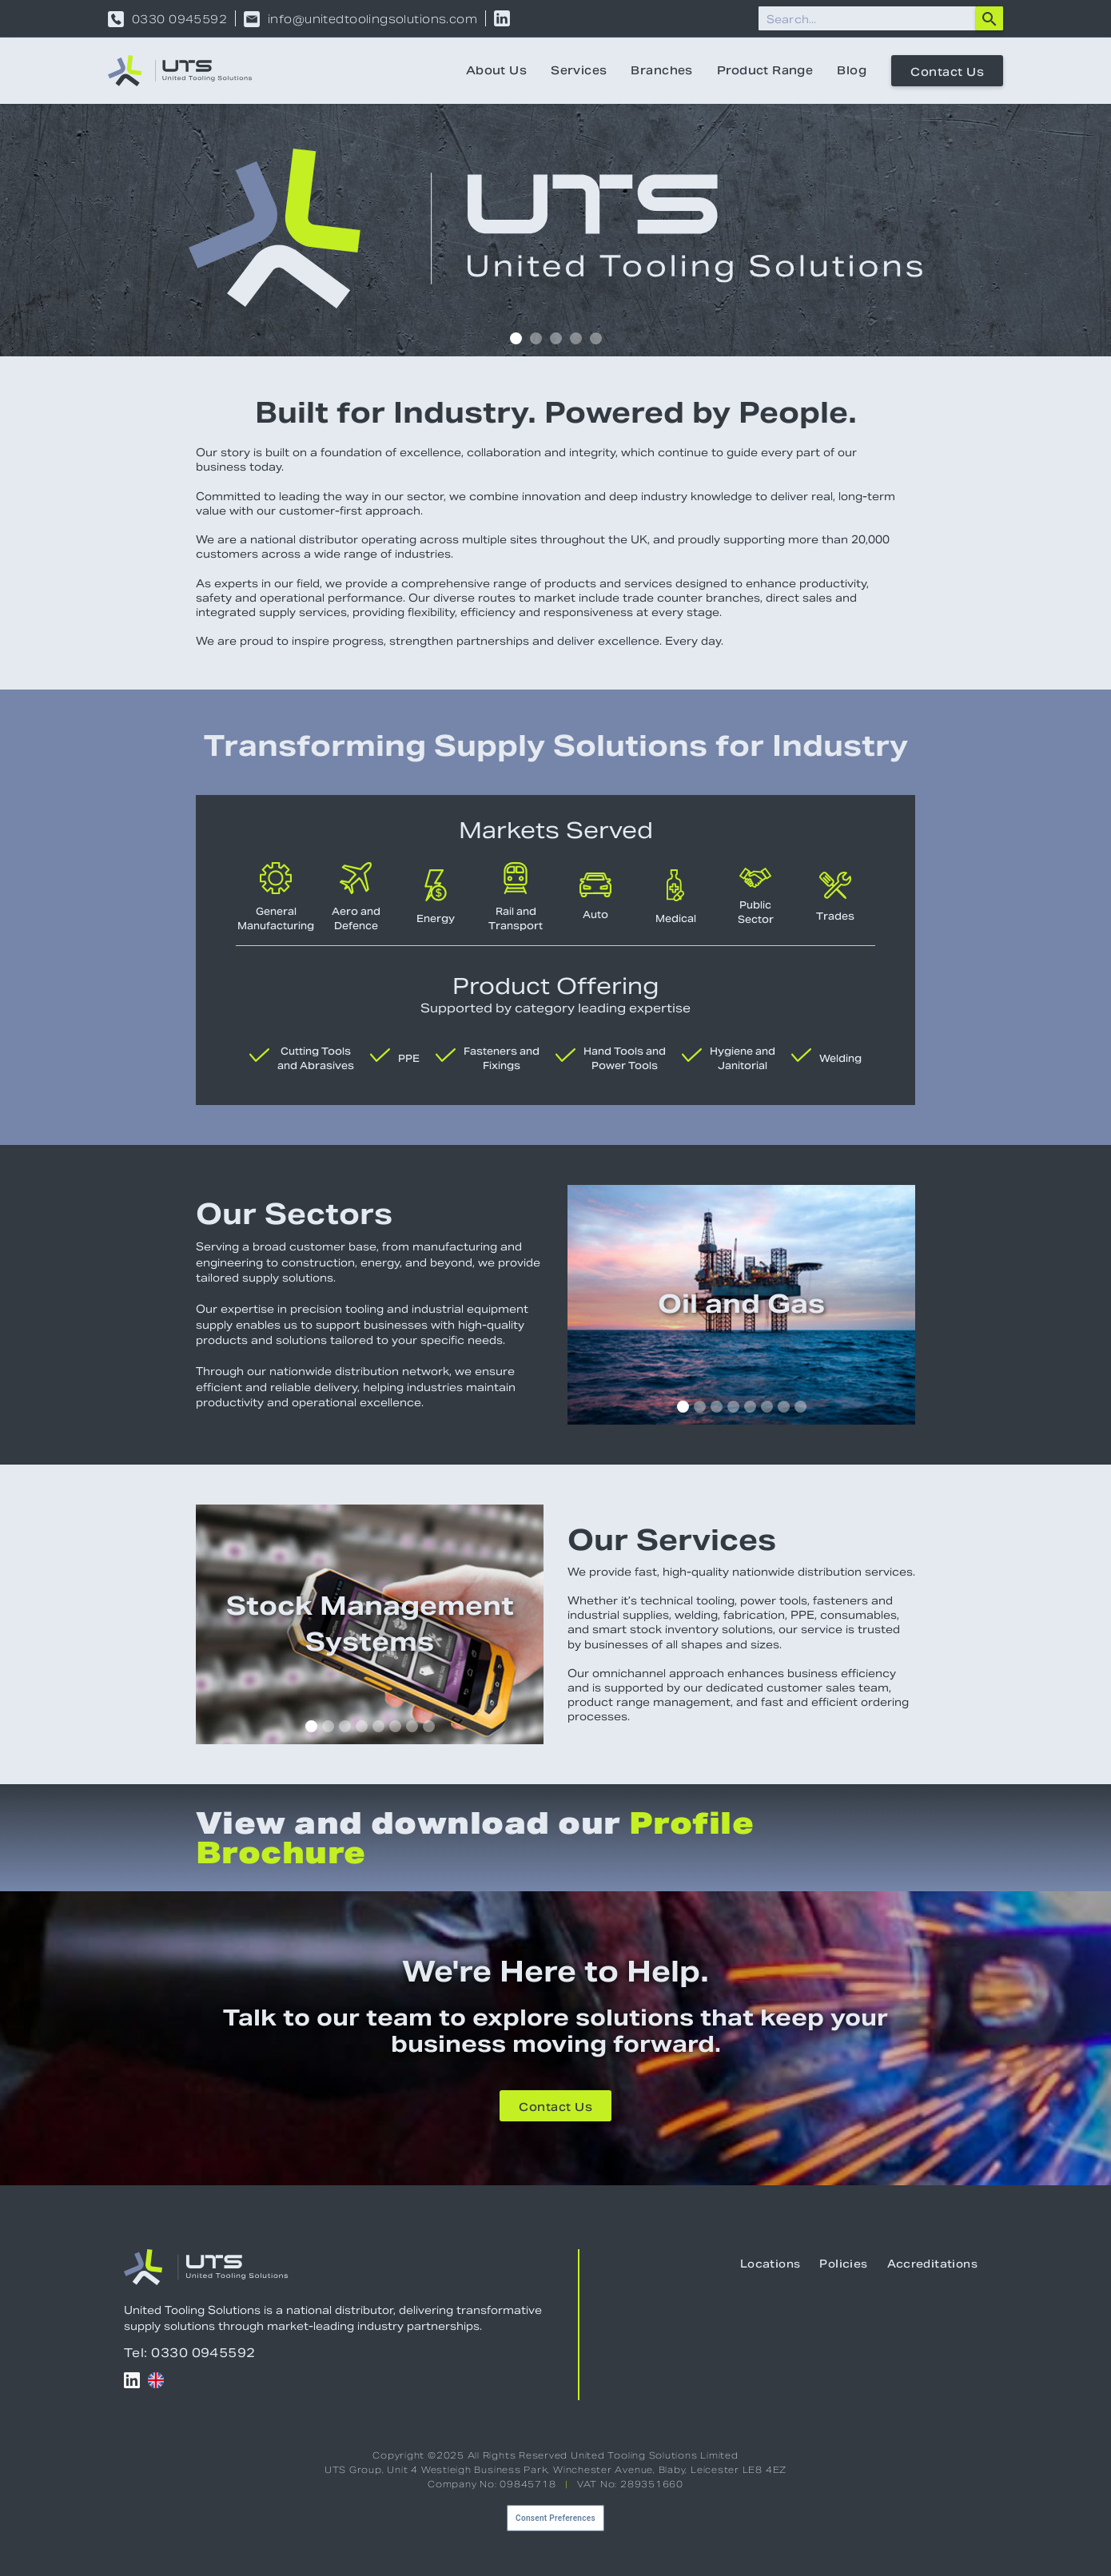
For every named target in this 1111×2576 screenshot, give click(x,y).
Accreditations (932, 2264)
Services (579, 70)
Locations (770, 2264)
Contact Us (947, 72)
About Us (496, 70)
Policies (843, 2264)
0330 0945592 (179, 19)
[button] (516, 338)
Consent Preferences (555, 2518)
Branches (661, 70)
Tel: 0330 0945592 (190, 2352)
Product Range (765, 70)
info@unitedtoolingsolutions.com (372, 19)
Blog (851, 70)
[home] (180, 70)
